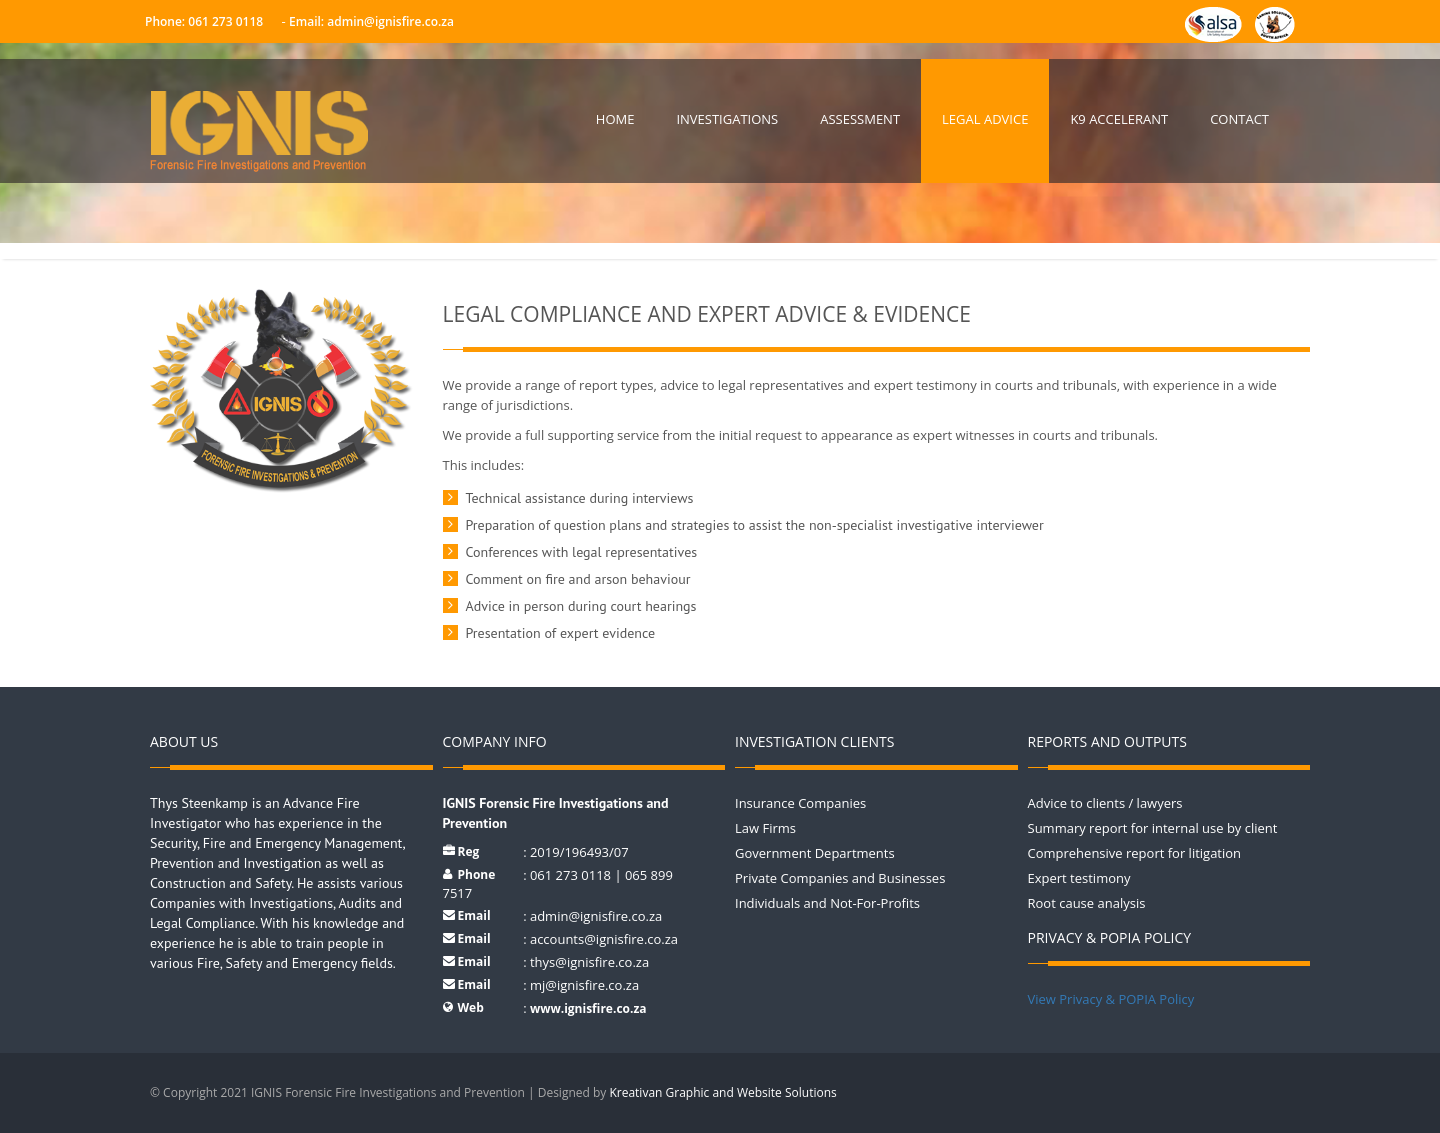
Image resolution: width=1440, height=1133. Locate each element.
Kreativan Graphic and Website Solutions (722, 1092)
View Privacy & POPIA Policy (1111, 999)
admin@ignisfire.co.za (390, 21)
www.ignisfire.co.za (588, 1008)
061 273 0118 (224, 21)
